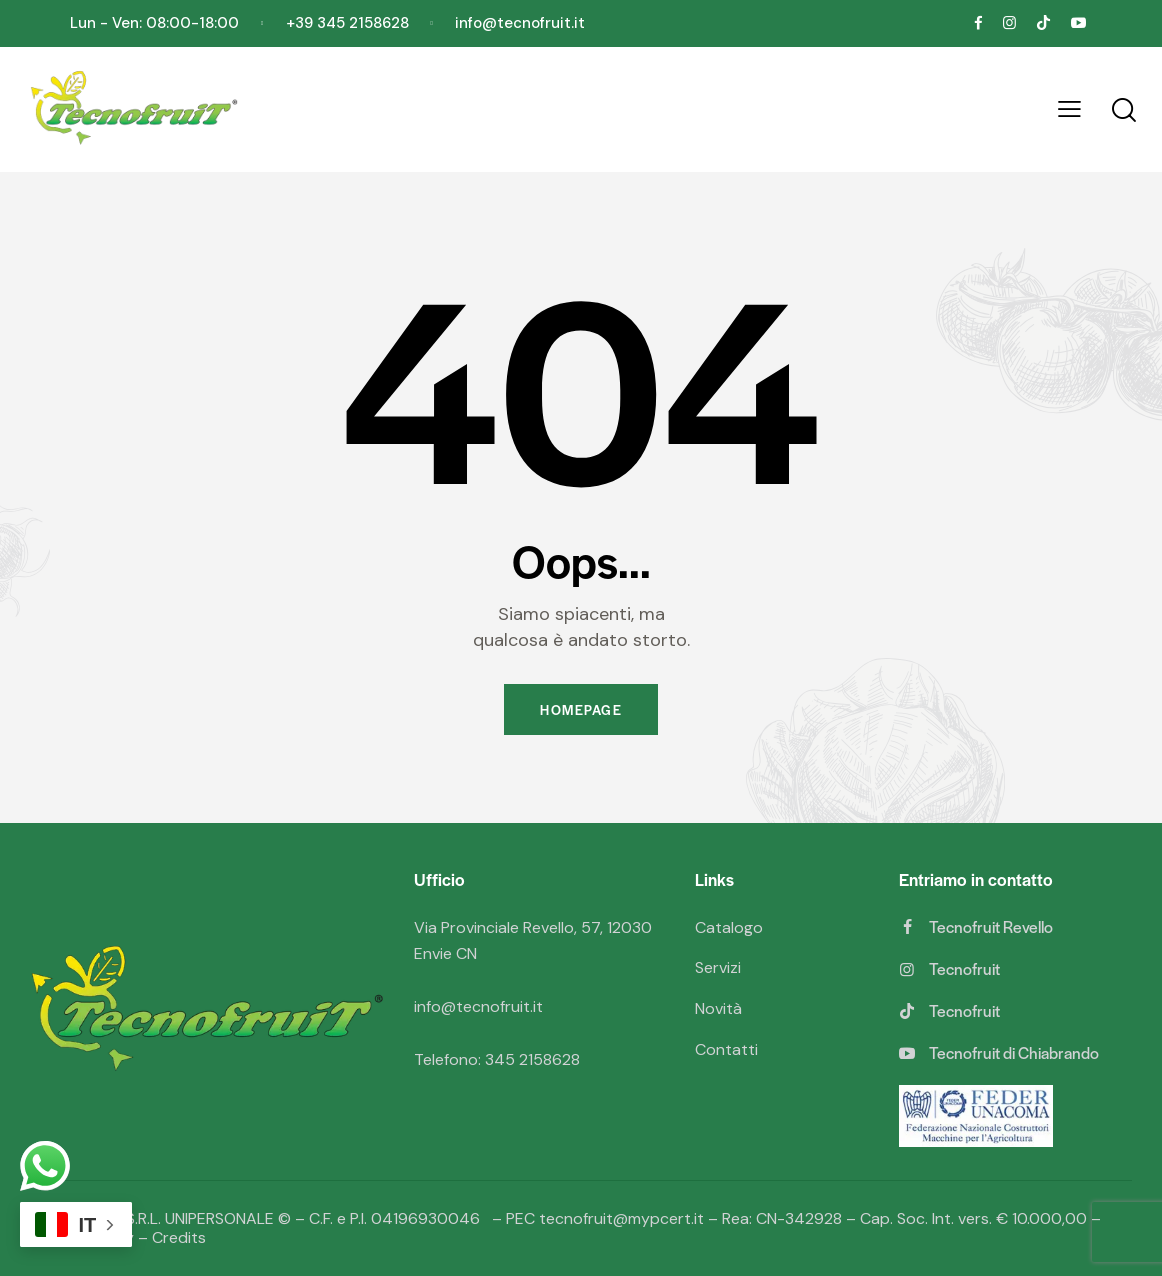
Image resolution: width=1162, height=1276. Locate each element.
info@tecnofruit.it (478, 1006)
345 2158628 (532, 1059)
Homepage (581, 709)
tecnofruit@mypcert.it (621, 1218)
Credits (179, 1237)
